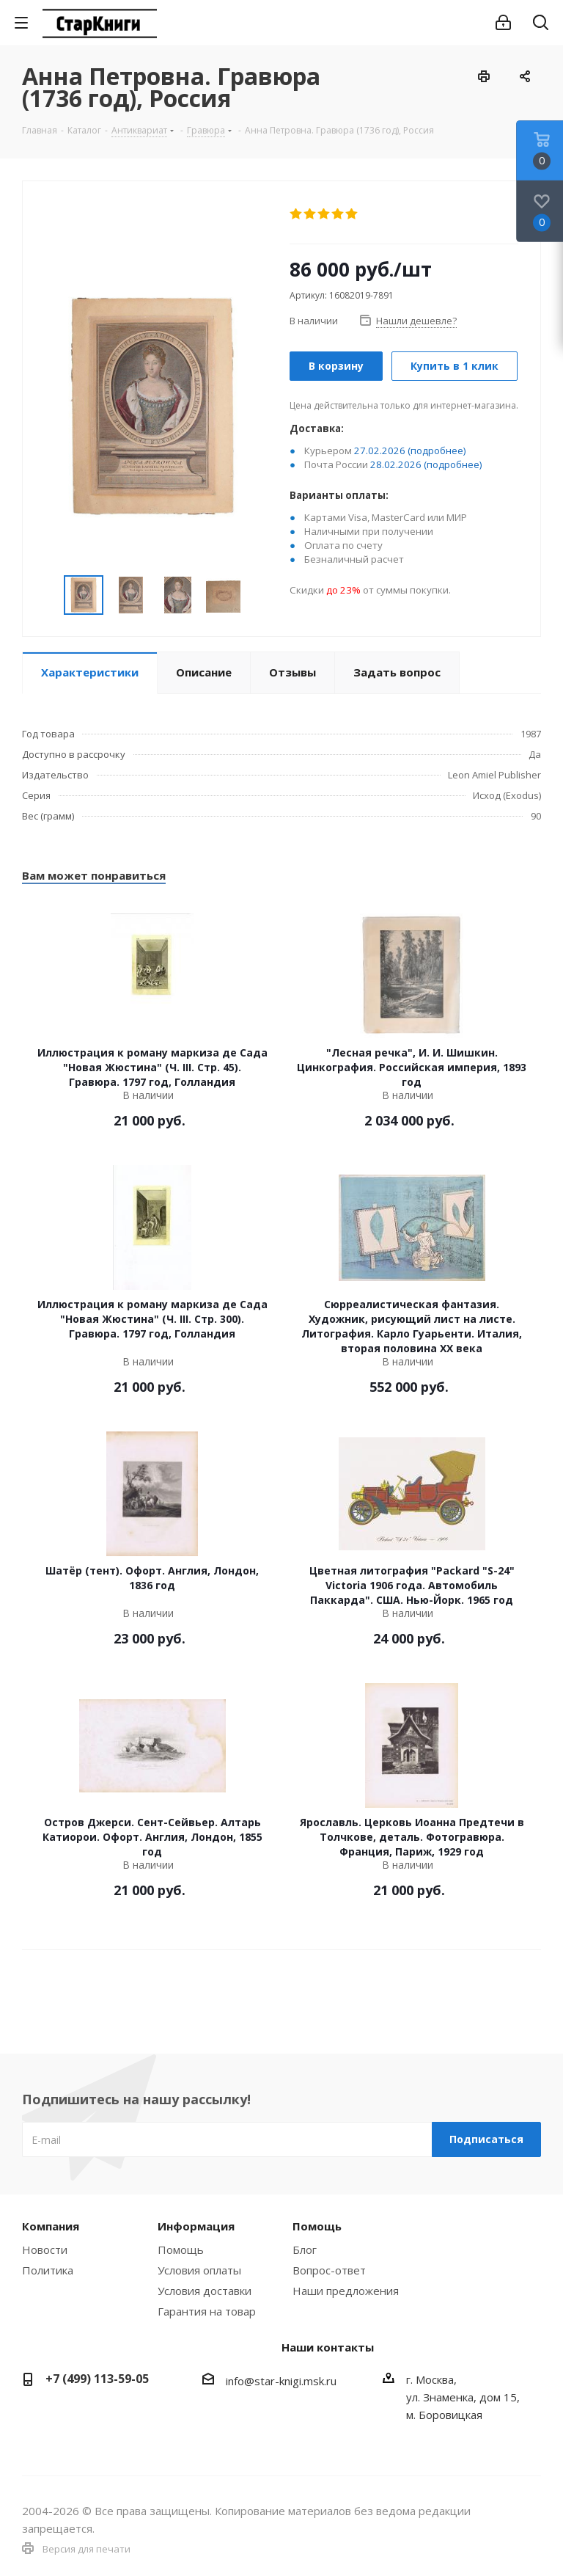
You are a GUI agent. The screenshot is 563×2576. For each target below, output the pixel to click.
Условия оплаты (199, 2270)
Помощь (181, 2249)
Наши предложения (345, 2290)
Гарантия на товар (207, 2311)
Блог (304, 2249)
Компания (50, 2226)
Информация (196, 2226)
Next (257, 595)
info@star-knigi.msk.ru (281, 2381)
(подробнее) (437, 450)
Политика (47, 2270)
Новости (44, 2249)
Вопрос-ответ (329, 2270)
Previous (46, 595)
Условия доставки (204, 2290)
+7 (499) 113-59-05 (97, 2379)
